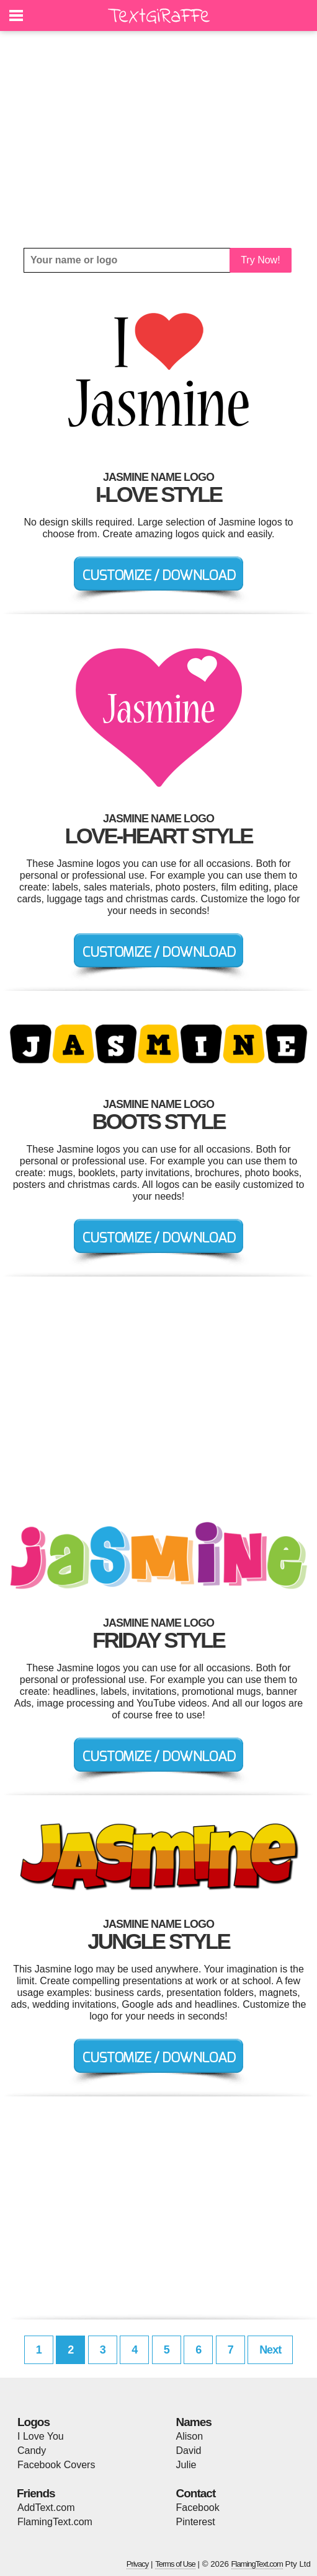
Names (194, 2422)
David (189, 2450)
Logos (33, 2422)
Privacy (138, 2564)
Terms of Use (175, 2564)
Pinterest (195, 2522)
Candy (31, 2450)
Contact (196, 2493)
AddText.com (45, 2507)
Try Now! (260, 260)
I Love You (40, 2436)
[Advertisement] (158, 139)
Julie (186, 2465)
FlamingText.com (54, 2522)
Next (270, 2350)
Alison (189, 2436)
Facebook (198, 2507)
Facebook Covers (56, 2465)
